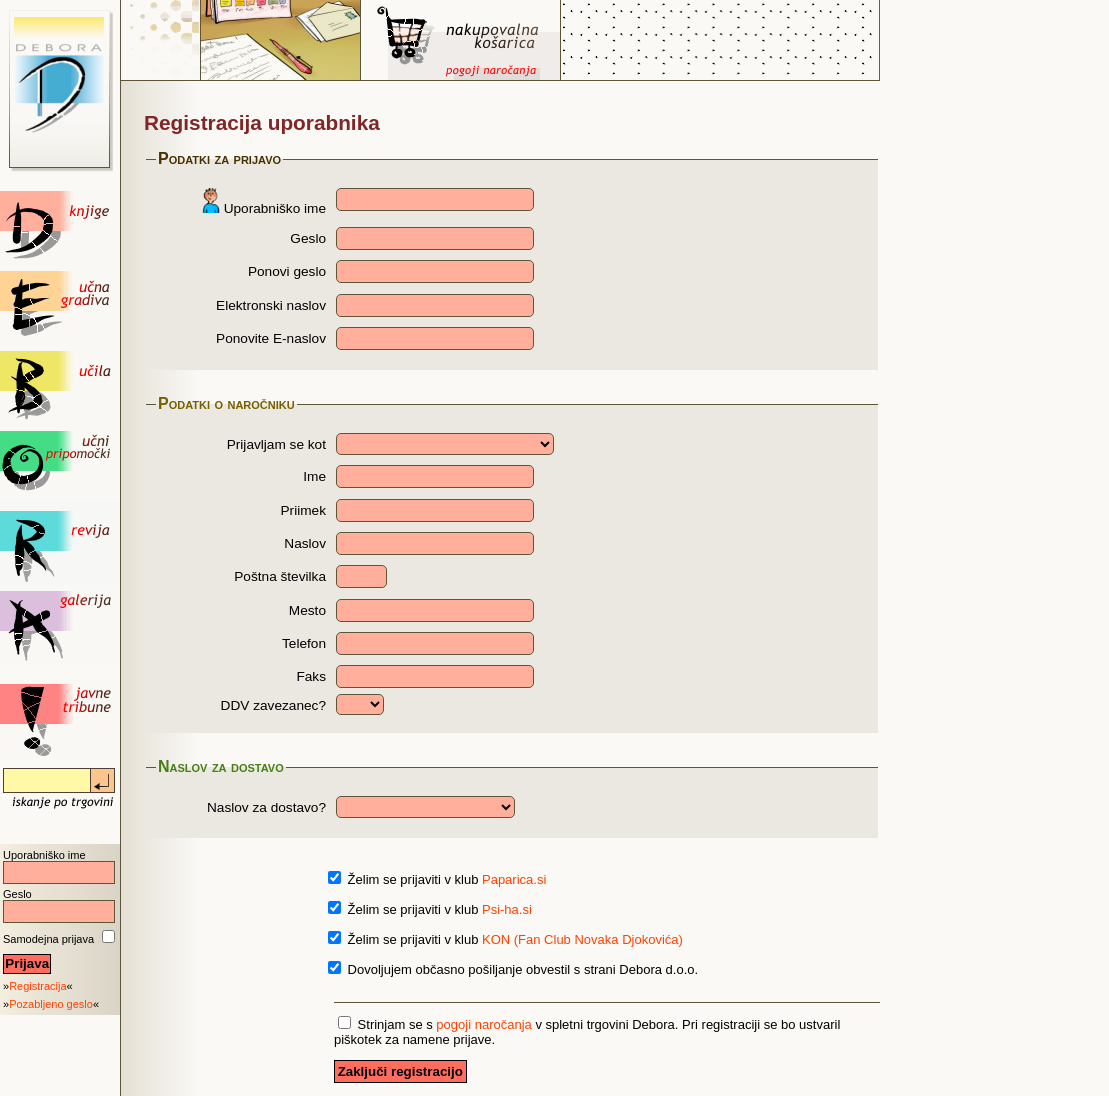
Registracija (37, 986)
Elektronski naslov (271, 305)
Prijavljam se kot (276, 444)
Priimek (303, 510)
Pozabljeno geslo (51, 1004)
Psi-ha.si (507, 909)
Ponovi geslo (287, 271)
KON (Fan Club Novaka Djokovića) (582, 939)
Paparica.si (514, 879)
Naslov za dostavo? (266, 807)
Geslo (17, 894)
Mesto (307, 610)
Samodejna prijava (48, 939)
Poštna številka (280, 576)
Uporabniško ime (44, 855)
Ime (314, 476)
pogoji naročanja (483, 1024)
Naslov (305, 543)
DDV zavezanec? (273, 705)
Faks (311, 676)
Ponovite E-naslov (271, 338)
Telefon (304, 643)
